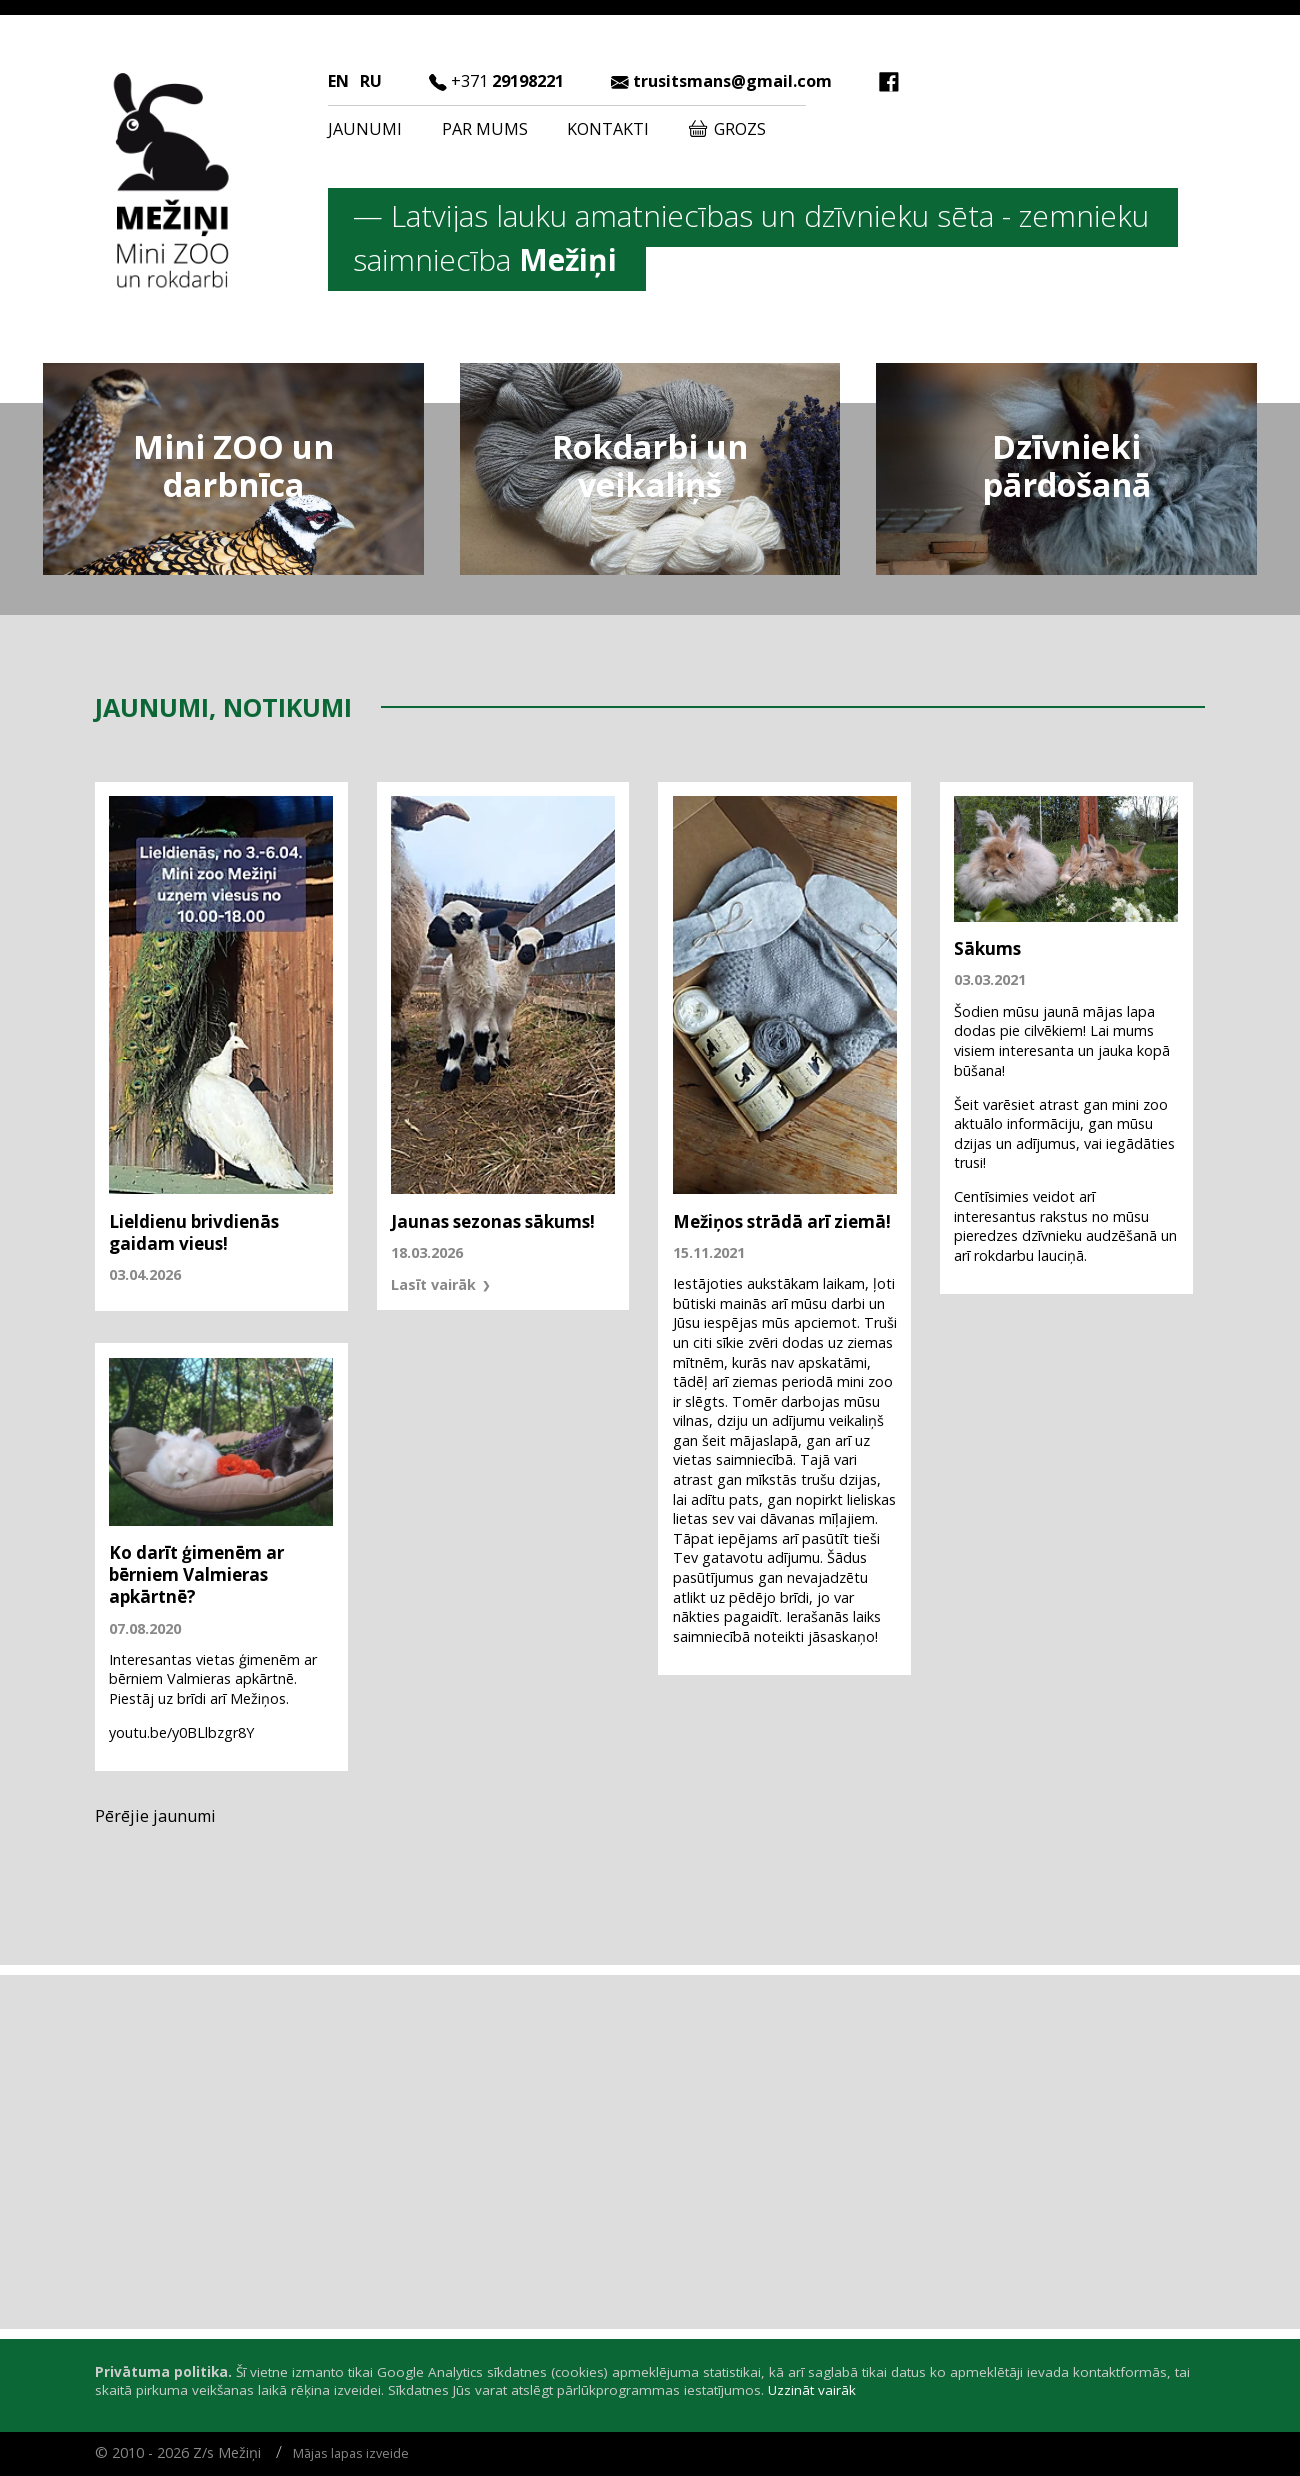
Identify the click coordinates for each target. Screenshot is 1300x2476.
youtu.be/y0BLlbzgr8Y (181, 1732)
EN (338, 81)
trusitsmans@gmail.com (732, 81)
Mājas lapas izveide (351, 2453)
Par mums (485, 129)
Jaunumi (365, 129)
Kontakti (608, 129)
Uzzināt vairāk (812, 2390)
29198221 (507, 81)
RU (371, 81)
